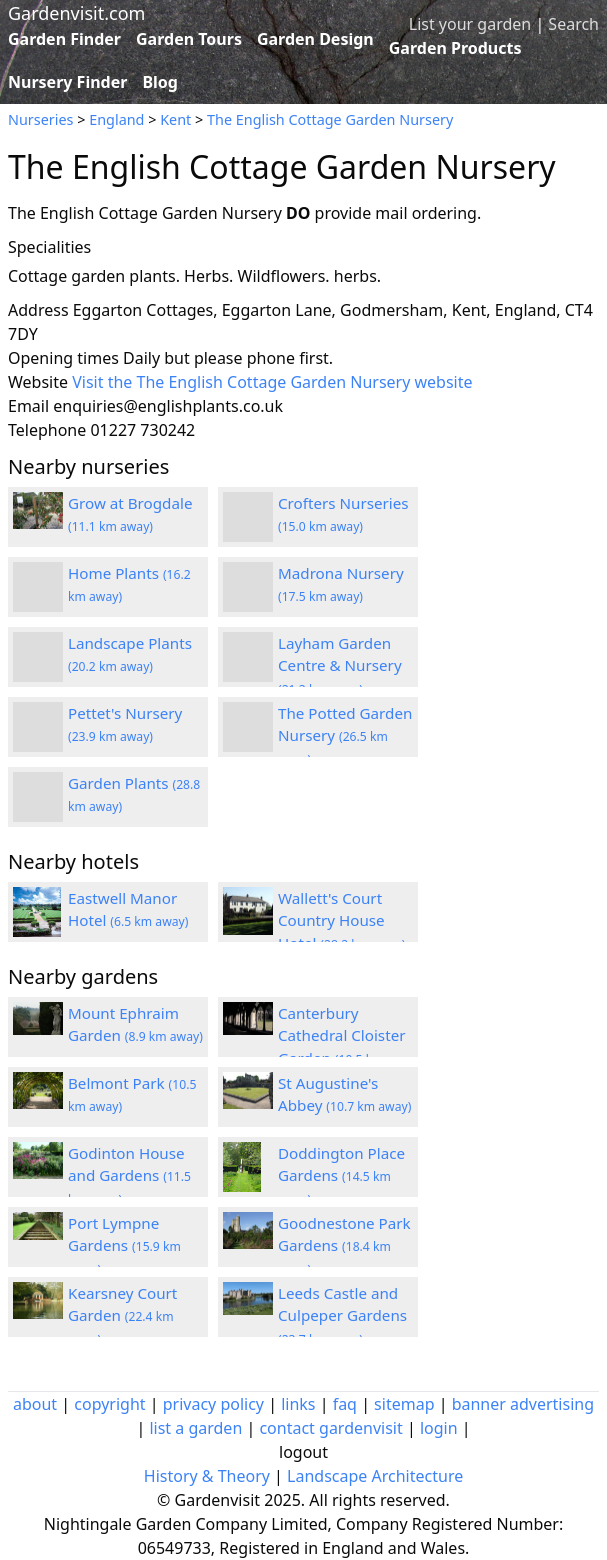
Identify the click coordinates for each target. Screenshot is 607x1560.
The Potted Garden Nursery (345, 736)
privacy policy (213, 1404)
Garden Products (455, 48)
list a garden (195, 1428)
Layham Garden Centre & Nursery (340, 666)
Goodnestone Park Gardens (344, 1246)
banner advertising (523, 1404)
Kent (175, 119)
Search (573, 24)
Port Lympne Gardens (124, 1246)
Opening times (63, 358)
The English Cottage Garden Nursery (330, 119)
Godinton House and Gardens (129, 1176)
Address (38, 310)
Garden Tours (189, 39)
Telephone (47, 430)
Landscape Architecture (375, 1476)
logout (303, 1452)
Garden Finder (64, 39)
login (439, 1428)
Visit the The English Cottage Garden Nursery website (272, 382)
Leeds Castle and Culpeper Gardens (342, 1316)
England (116, 119)
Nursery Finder (67, 82)
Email (28, 406)
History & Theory (207, 1476)
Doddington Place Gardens (341, 1176)
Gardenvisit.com (76, 13)
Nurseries (40, 119)
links (298, 1404)
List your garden (470, 24)
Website (38, 382)
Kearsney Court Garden (122, 1316)
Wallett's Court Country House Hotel (341, 921)
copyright (109, 1404)
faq (345, 1404)
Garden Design (315, 39)
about (35, 1404)
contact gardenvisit (330, 1428)
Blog (160, 82)
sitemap (404, 1404)
